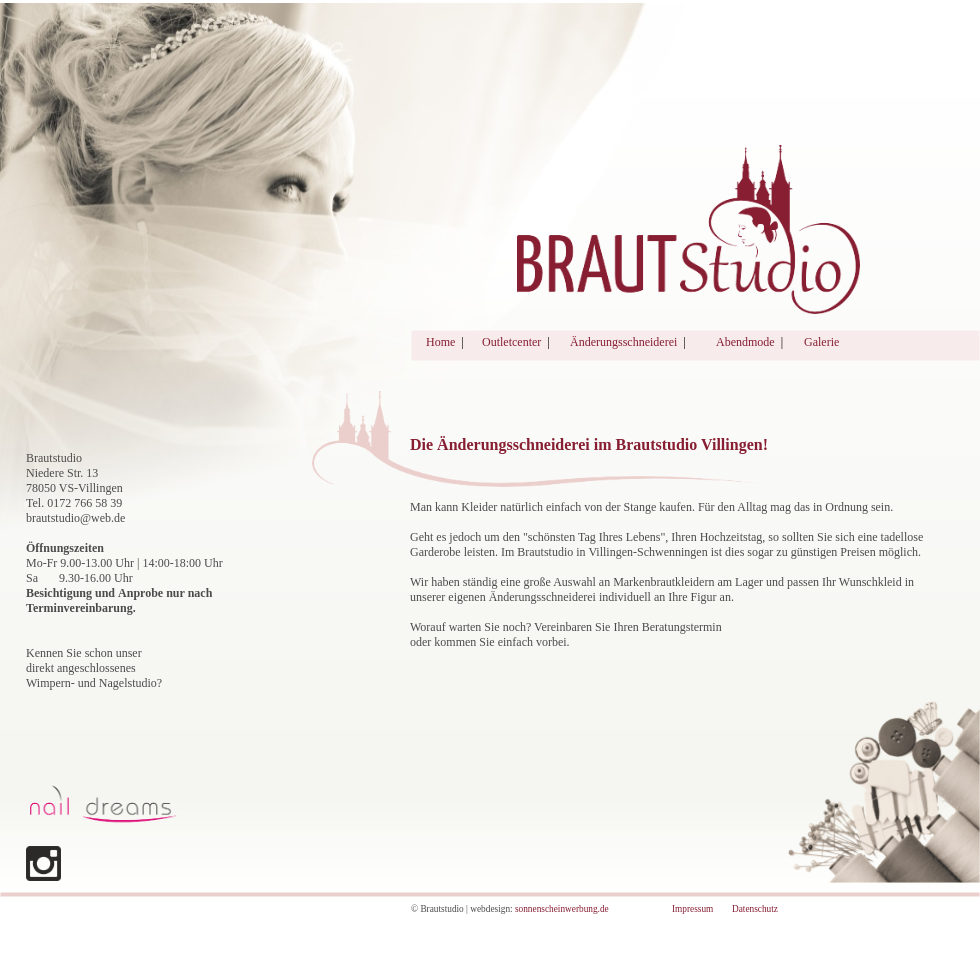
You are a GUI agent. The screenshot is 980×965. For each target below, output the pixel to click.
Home (440, 342)
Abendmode (745, 342)
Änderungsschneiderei (623, 342)
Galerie (821, 342)
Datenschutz (755, 909)
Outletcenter (511, 342)
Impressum (692, 909)
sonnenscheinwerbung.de (562, 909)
